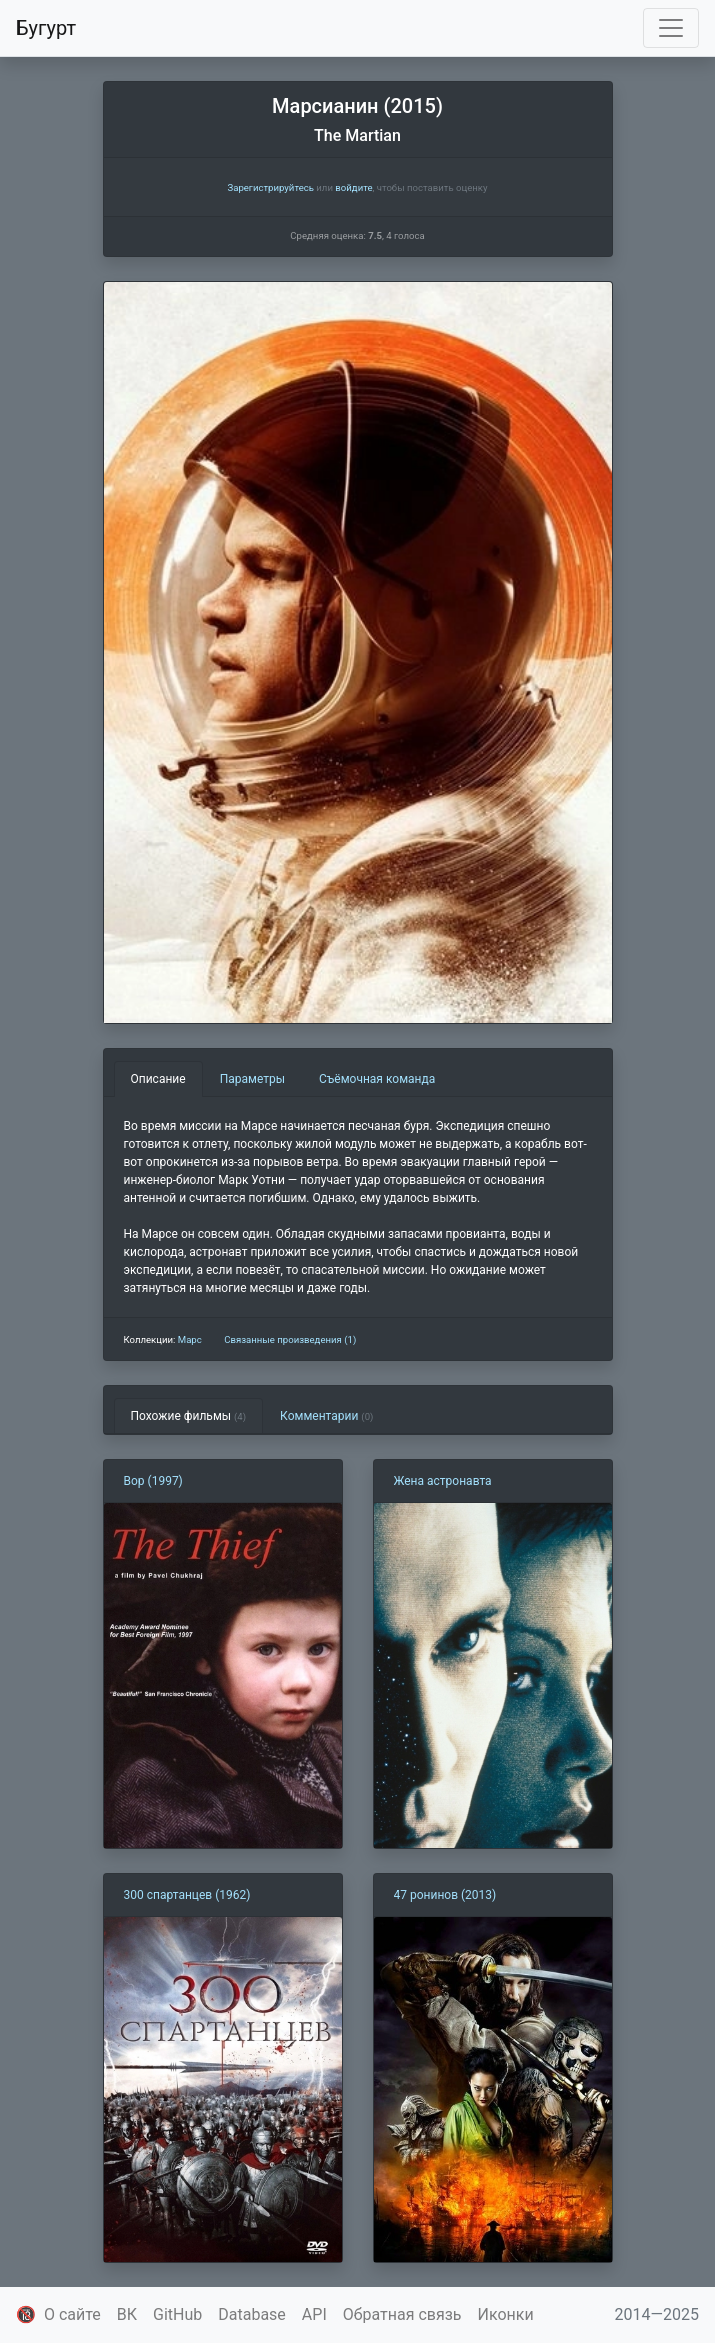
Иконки (506, 2314)
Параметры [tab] (252, 1079)
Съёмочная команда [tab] (377, 1079)
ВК (127, 2314)
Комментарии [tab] (326, 1416)
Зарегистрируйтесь (270, 187)
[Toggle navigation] (671, 28)
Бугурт (46, 28)
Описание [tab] (158, 1079)
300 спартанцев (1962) (187, 1895)
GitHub (177, 2314)
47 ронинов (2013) (445, 1895)
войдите (353, 187)
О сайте (72, 2314)
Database (252, 2314)
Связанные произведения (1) (290, 1339)
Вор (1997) (153, 1481)
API (314, 2314)
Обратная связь (402, 2314)
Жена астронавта (443, 1481)
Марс (190, 1339)
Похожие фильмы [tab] (189, 1416)
